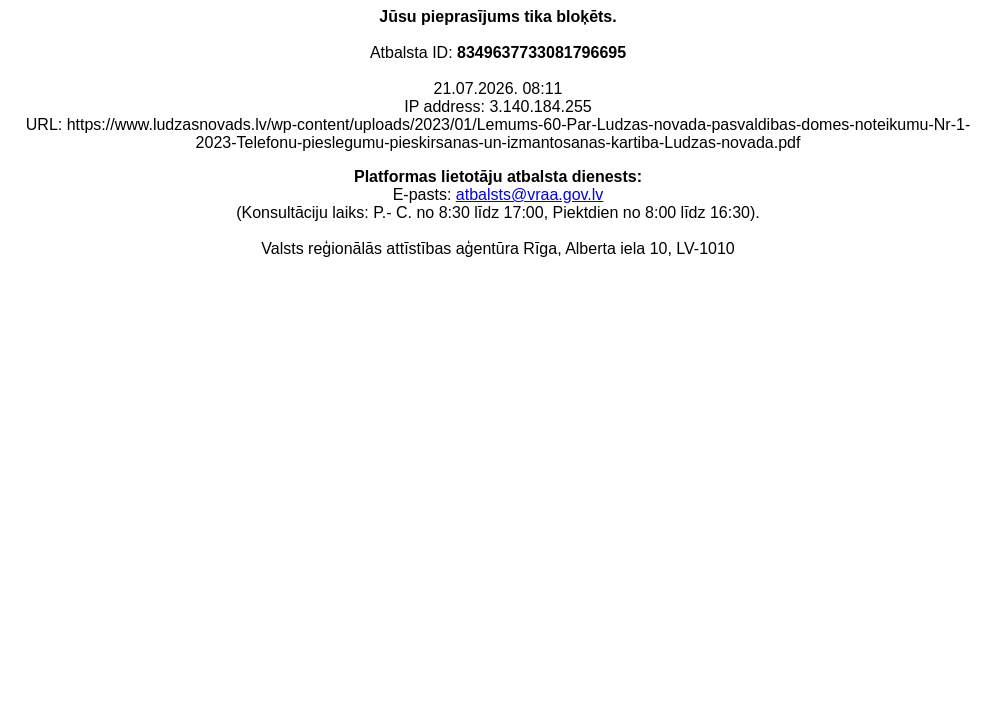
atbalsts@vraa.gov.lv (530, 194)
